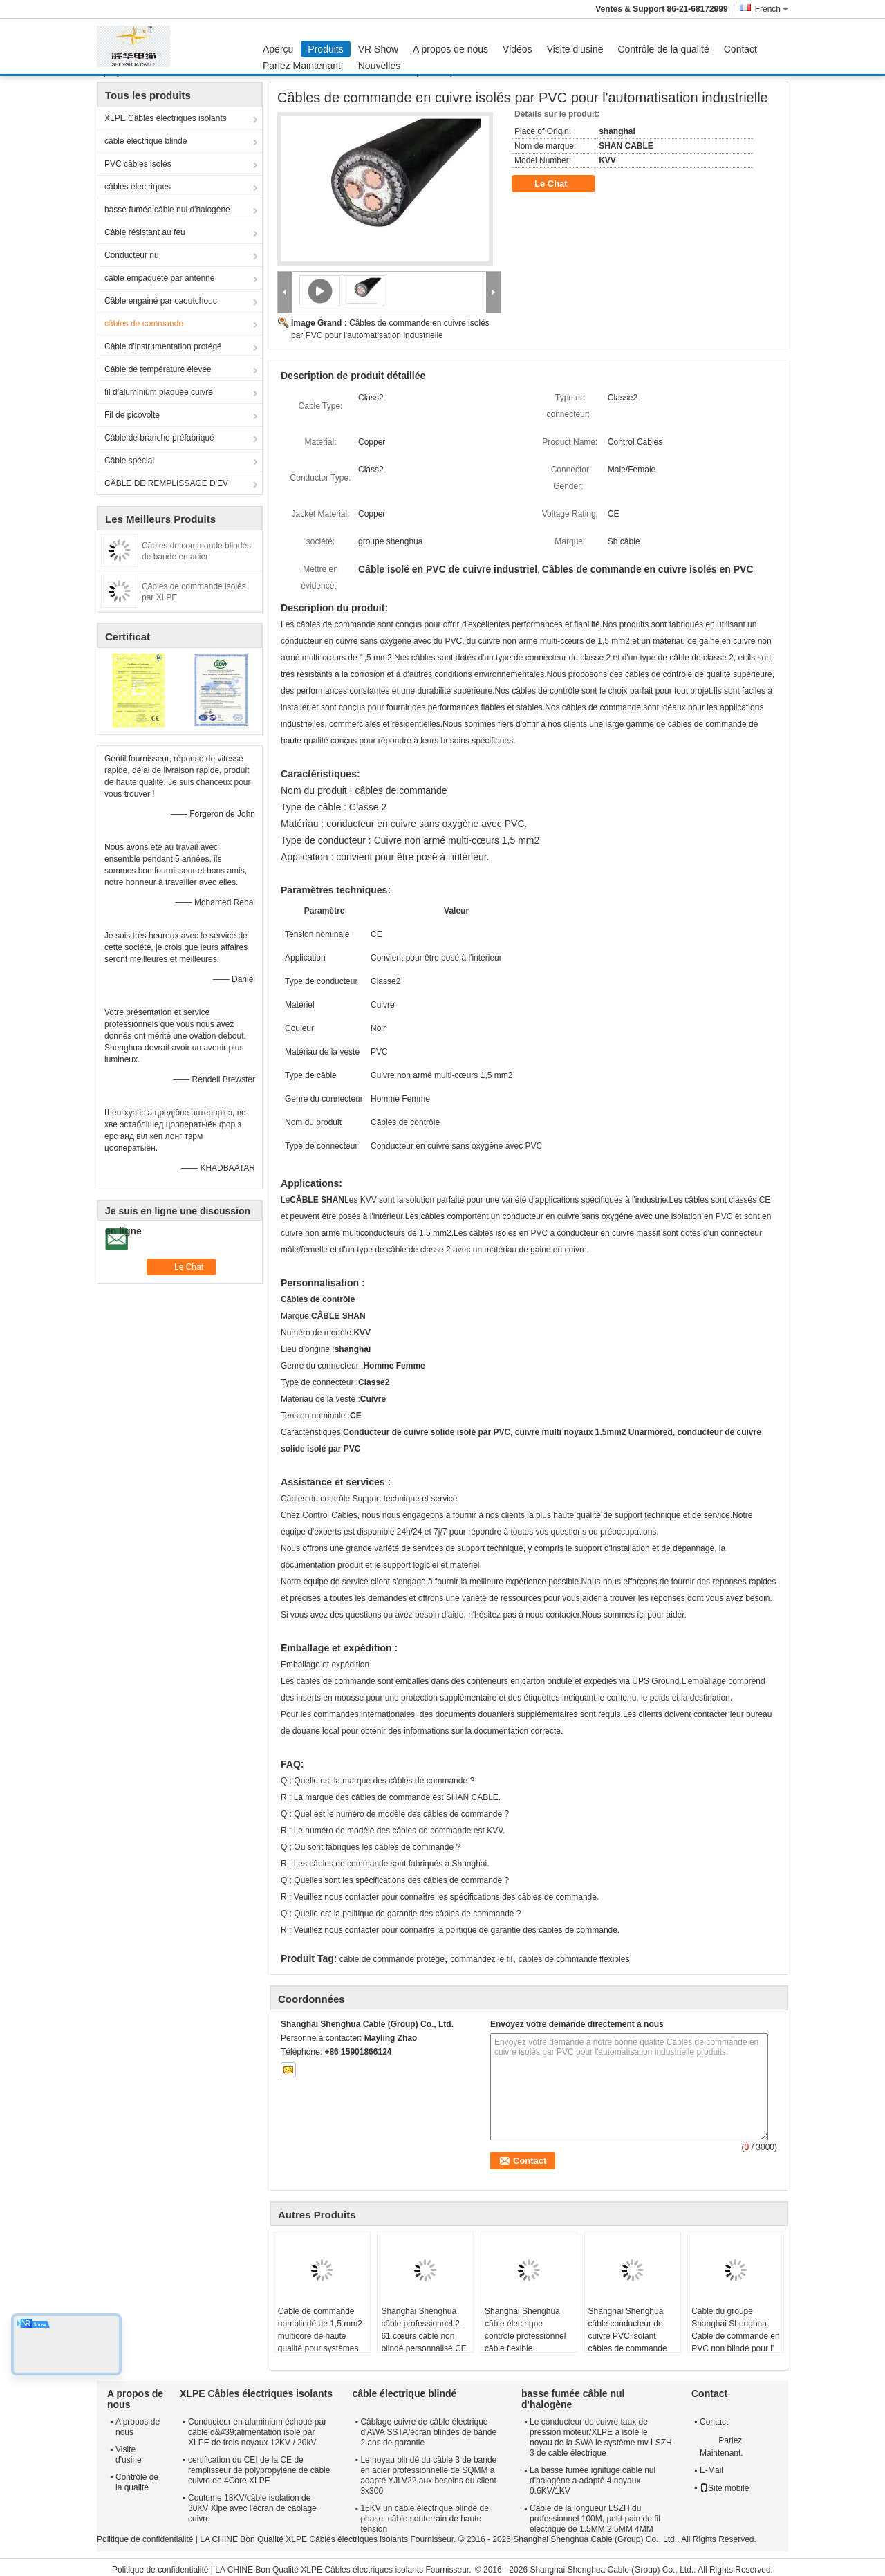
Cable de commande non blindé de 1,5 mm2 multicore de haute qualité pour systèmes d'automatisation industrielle (320, 2342)
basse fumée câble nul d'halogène (167, 209)
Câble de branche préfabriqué (159, 438)
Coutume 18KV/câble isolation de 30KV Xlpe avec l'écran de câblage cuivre (252, 2508)
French (771, 9)
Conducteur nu (131, 255)
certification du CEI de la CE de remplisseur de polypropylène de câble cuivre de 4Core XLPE (259, 2470)
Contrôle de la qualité (663, 49)
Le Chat (560, 184)
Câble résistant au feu (144, 232)
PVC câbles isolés (137, 164)
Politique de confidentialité (145, 2539)
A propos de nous (450, 49)
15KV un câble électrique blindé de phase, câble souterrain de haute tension (424, 2518)
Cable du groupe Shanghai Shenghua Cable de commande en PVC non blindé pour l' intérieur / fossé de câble (735, 2342)
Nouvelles (379, 65)
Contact (740, 49)
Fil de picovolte (132, 415)
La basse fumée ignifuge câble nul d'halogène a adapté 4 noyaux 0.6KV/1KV (592, 2480)
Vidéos (517, 49)
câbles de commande (143, 323)
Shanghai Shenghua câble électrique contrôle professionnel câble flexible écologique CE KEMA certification (525, 2342)
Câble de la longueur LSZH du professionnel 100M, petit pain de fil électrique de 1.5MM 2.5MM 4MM (595, 2518)
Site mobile (724, 2488)
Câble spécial (129, 460)
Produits (325, 49)
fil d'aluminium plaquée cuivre (158, 392)
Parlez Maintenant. (303, 66)
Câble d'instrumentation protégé (163, 346)
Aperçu (278, 49)
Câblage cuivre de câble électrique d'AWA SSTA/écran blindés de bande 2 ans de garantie (428, 2432)
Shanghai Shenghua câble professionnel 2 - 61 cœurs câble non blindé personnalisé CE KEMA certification (423, 2336)
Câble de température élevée (158, 369)
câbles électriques (137, 187)
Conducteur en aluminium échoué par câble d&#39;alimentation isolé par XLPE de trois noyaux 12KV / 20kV (257, 2432)
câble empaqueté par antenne (159, 278)
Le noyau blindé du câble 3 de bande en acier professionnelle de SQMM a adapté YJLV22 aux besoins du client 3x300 (428, 2475)
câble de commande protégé (392, 1959)
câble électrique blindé (145, 141)
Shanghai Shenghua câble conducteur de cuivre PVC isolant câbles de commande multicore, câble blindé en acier (629, 2342)
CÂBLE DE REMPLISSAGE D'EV (166, 483)
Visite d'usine (575, 49)
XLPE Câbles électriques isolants (165, 118)
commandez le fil (481, 1959)
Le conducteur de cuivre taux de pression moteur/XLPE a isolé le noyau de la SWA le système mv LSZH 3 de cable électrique (601, 2437)
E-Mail (711, 2470)
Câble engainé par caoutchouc (160, 301)
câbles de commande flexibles (574, 1959)
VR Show (378, 49)
